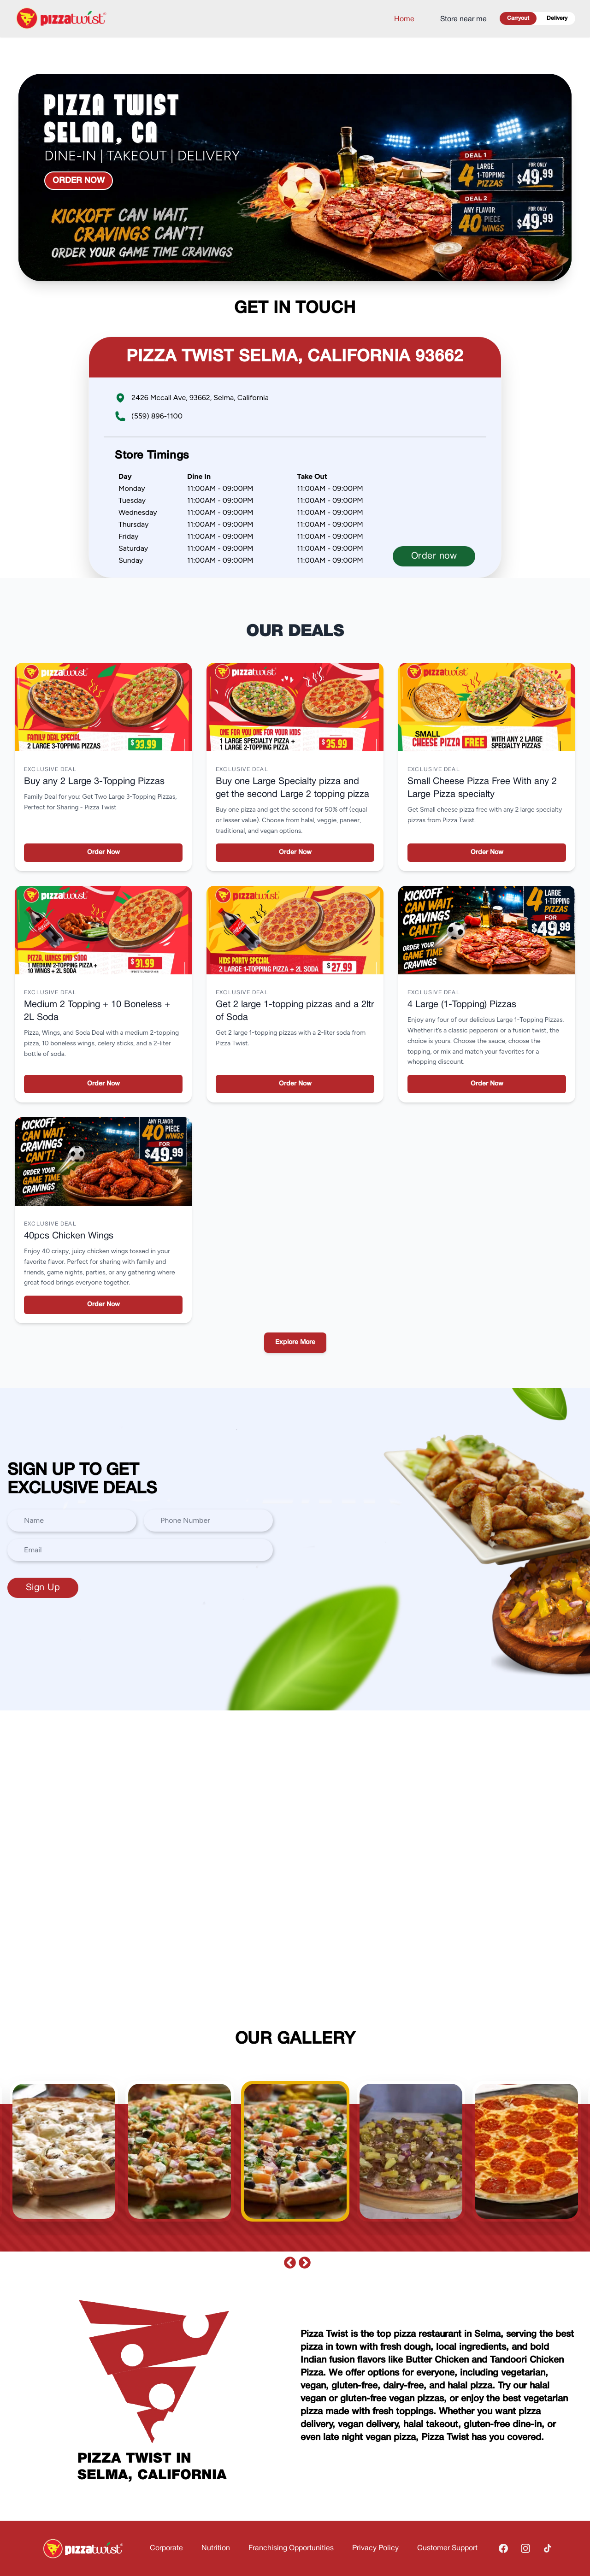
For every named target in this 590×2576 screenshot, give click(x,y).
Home (404, 19)
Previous (287, 2260)
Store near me (463, 19)
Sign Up (43, 1588)
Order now (79, 180)
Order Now (103, 852)
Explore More (295, 1342)
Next (302, 2260)
